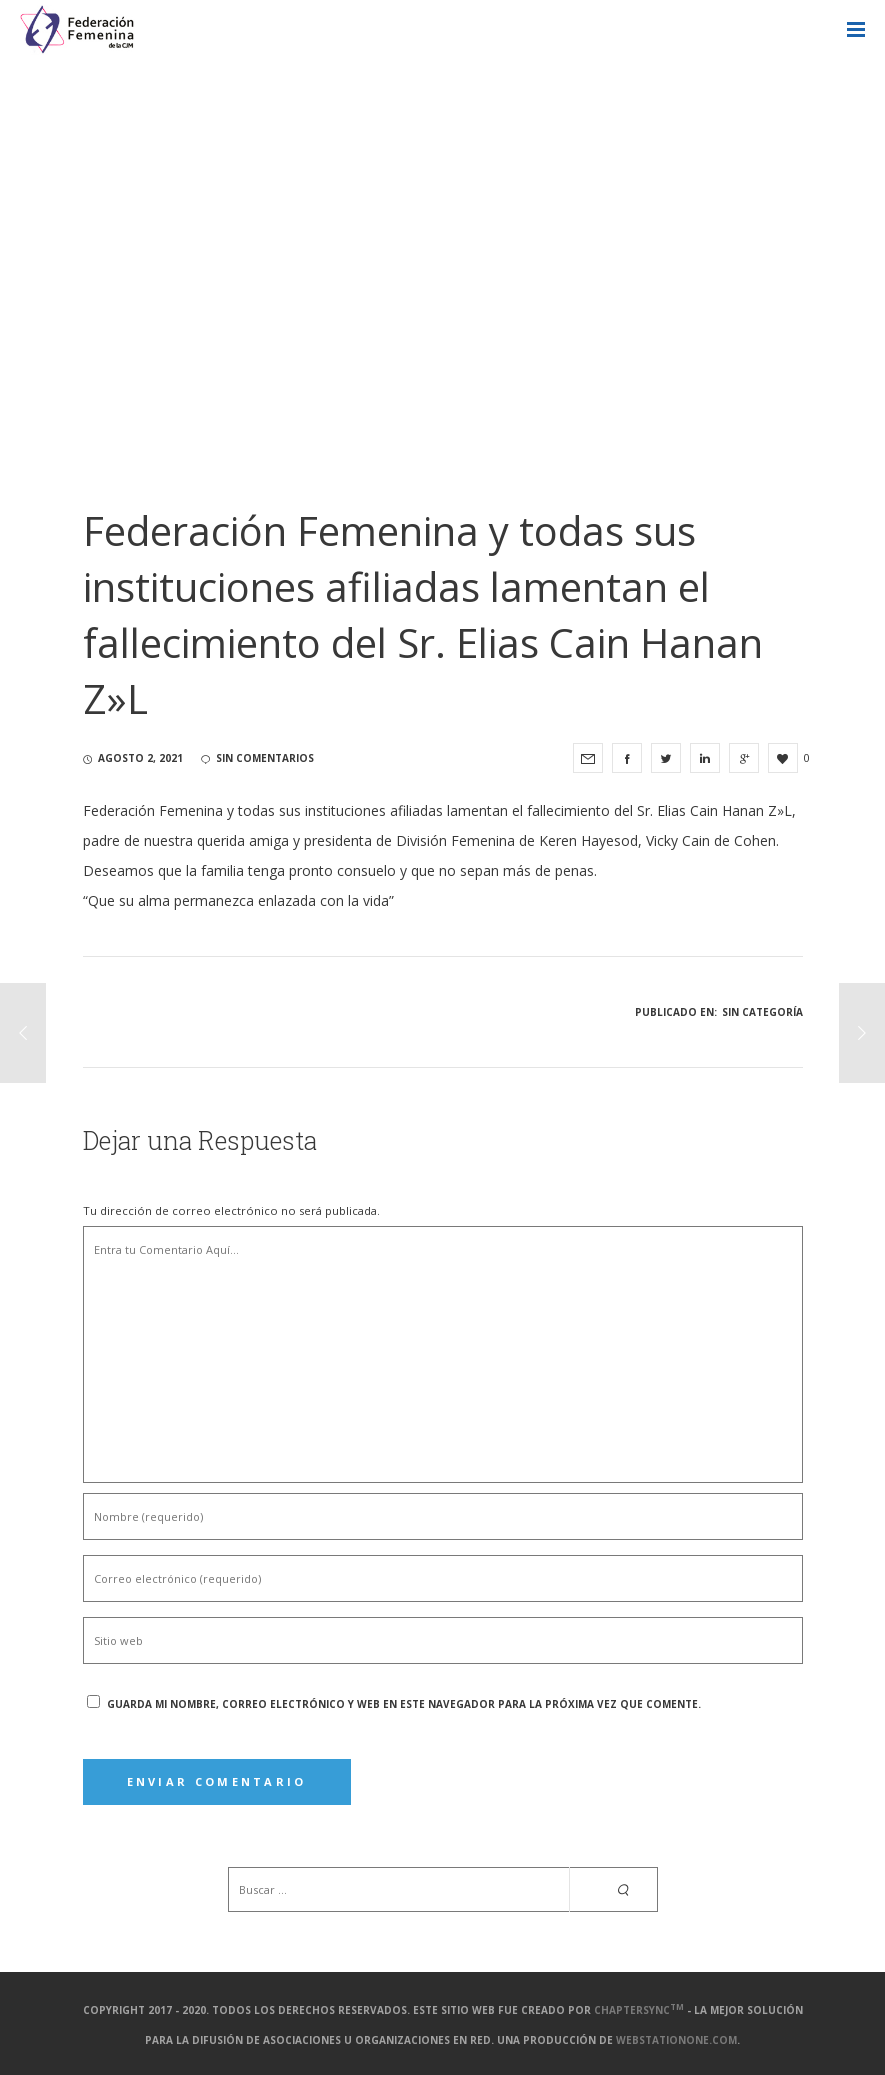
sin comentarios (257, 758)
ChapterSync (639, 2010)
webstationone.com (676, 2040)
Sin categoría (762, 1012)
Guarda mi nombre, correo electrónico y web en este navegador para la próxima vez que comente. (404, 1704)
